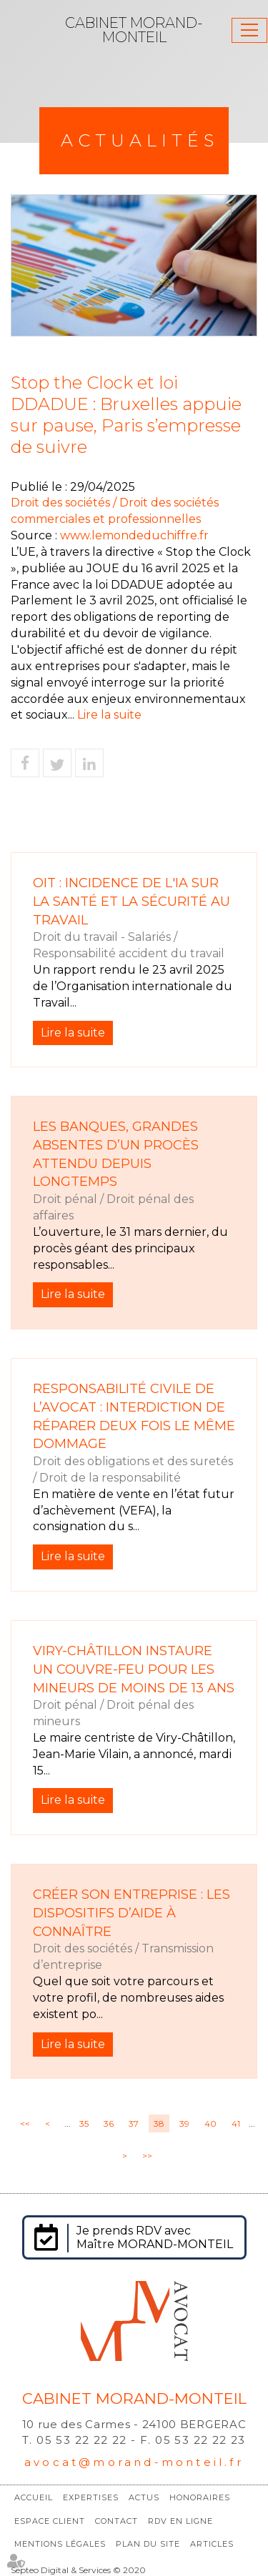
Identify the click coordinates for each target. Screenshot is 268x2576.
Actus (144, 2497)
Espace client (49, 2521)
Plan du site (148, 2544)
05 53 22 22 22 (81, 2440)
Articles (212, 2544)
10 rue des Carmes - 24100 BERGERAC (134, 2424)
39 (184, 2123)
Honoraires (199, 2497)
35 (84, 2123)
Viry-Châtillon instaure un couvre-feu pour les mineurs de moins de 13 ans (133, 1669)
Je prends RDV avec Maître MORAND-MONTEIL (154, 2237)
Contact (116, 2521)
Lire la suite (109, 715)
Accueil (33, 2497)
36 (109, 2123)
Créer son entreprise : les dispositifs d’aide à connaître (131, 1913)
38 (159, 2123)
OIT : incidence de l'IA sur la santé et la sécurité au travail (131, 901)
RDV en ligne (180, 2521)
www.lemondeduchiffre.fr (134, 535)
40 (210, 2123)
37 (134, 2123)
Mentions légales (60, 2544)
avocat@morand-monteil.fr (134, 2462)
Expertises (91, 2497)
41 (236, 2123)
